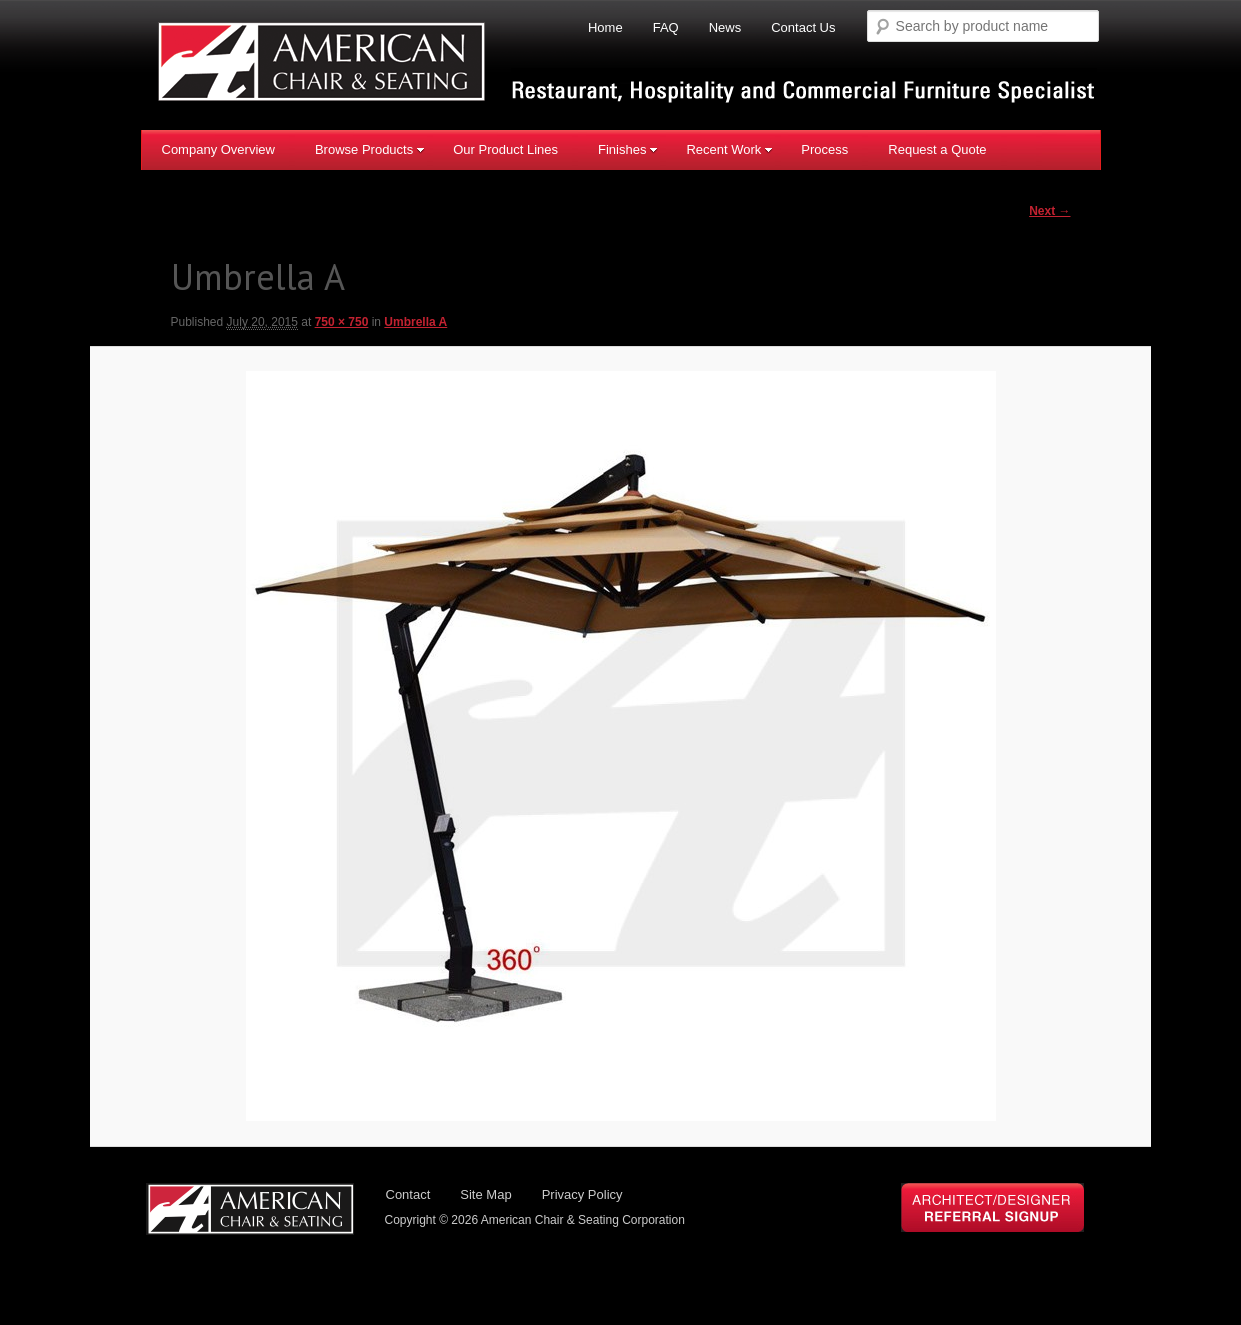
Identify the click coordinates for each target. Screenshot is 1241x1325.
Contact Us (803, 27)
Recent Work (729, 149)
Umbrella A (415, 323)
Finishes (628, 149)
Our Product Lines (505, 149)
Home (605, 27)
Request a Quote (937, 149)
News (725, 27)
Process (824, 149)
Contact (408, 1195)
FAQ (666, 27)
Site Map (485, 1195)
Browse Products (370, 149)
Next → (1049, 211)
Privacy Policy (582, 1195)
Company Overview (218, 149)
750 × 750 (342, 323)
